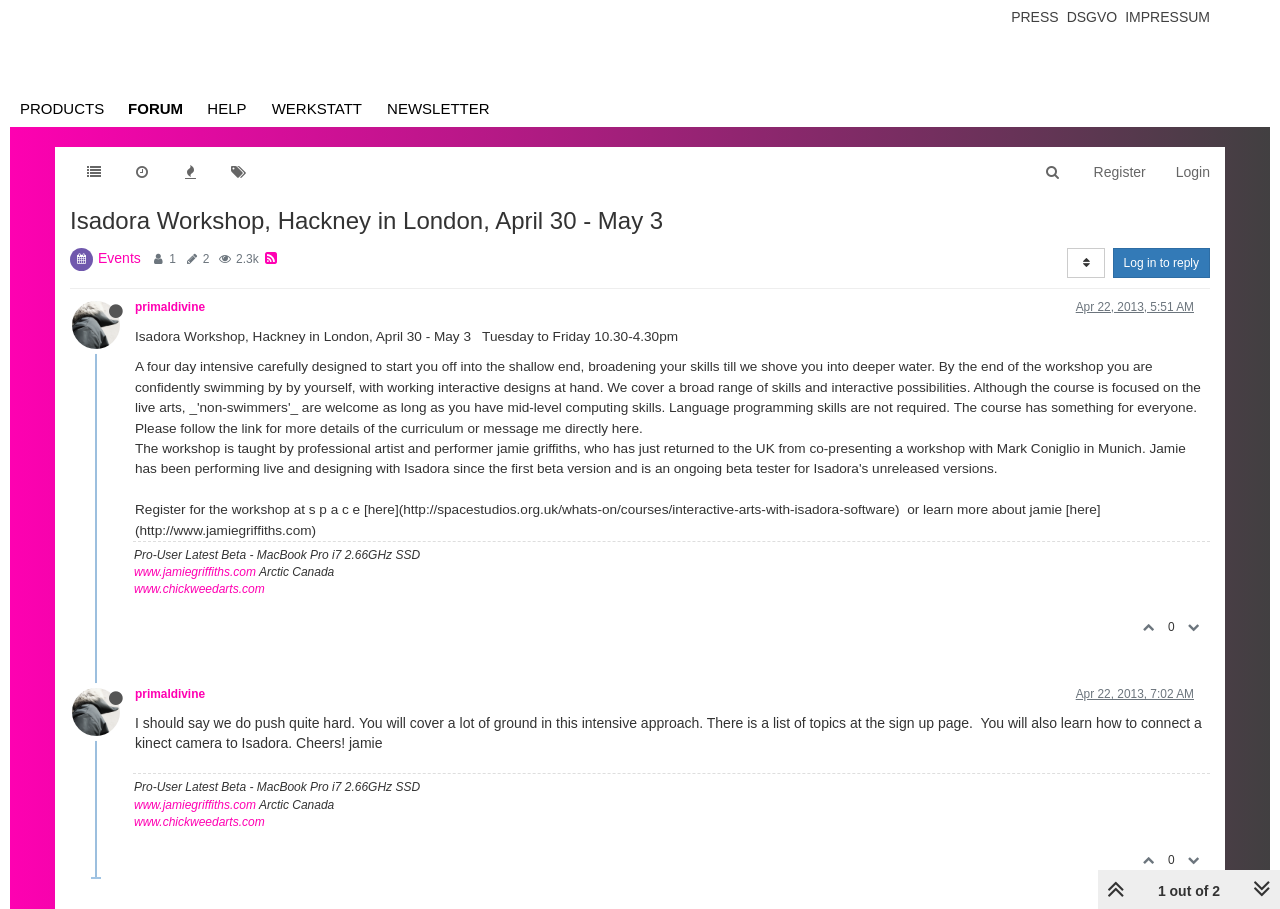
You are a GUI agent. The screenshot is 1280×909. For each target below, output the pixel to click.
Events (119, 258)
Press (1034, 17)
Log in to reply (1161, 263)
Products (62, 108)
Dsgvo (1092, 17)
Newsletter (438, 108)
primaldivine (170, 307)
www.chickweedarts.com (199, 589)
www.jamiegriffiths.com (195, 572)
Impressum (1167, 17)
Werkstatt (317, 108)
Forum (155, 108)
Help (226, 108)
